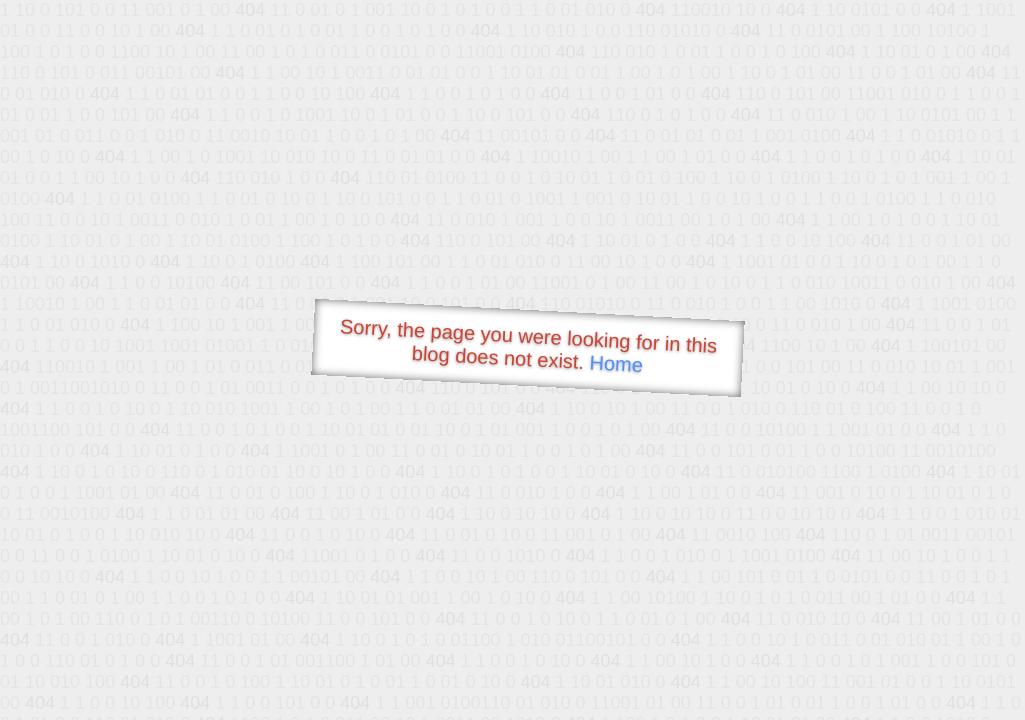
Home (616, 363)
